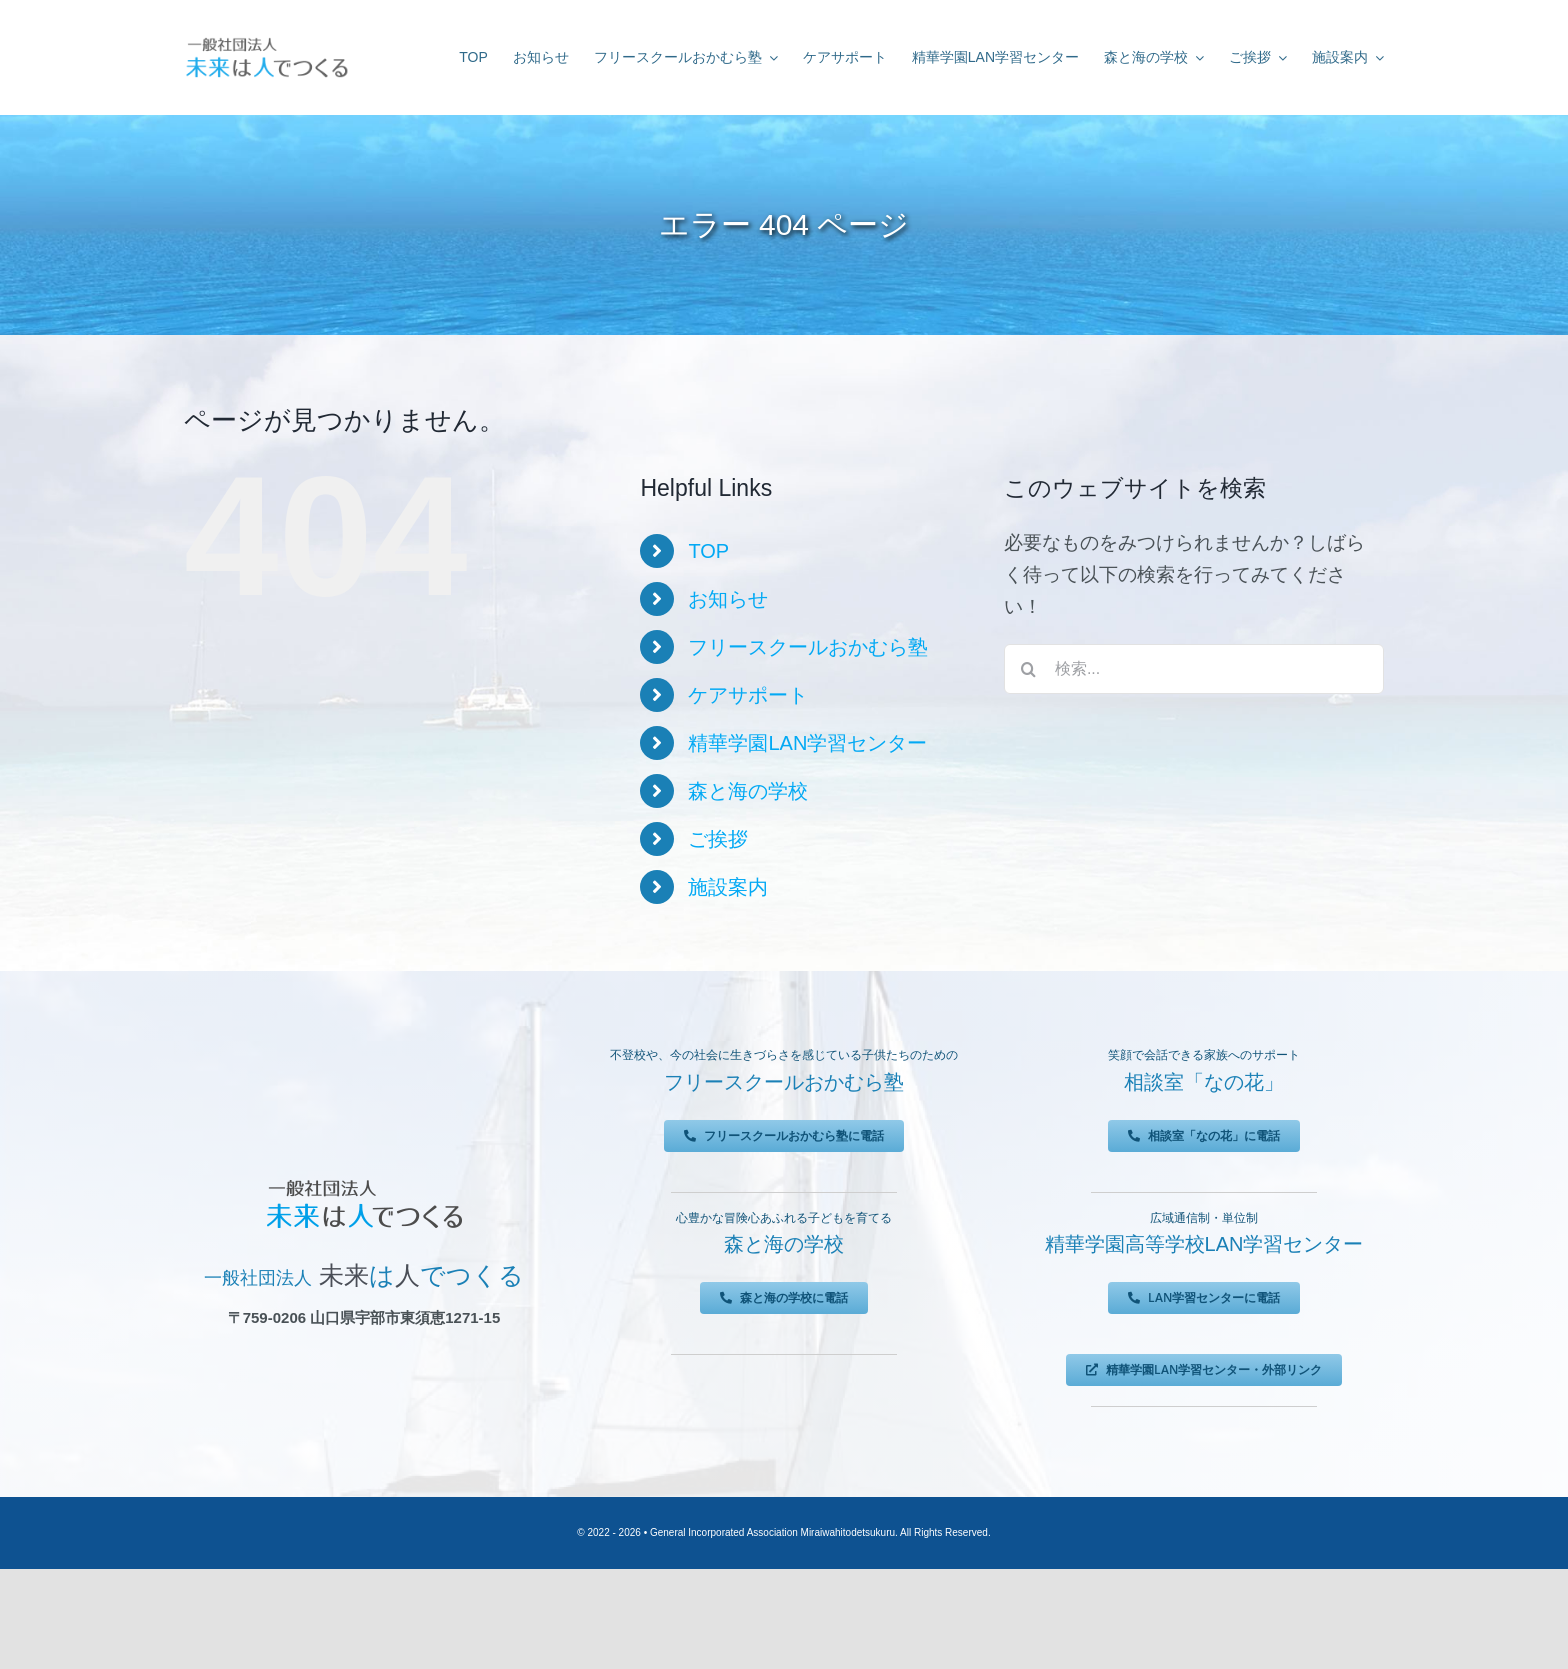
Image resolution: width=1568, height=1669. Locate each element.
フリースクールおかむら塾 (808, 647)
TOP (708, 551)
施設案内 (728, 887)
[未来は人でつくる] (266, 41)
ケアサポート (748, 695)
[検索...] (1194, 669)
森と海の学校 (748, 791)
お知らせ (728, 599)
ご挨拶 (718, 839)
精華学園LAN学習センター (807, 743)
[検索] (1029, 669)
